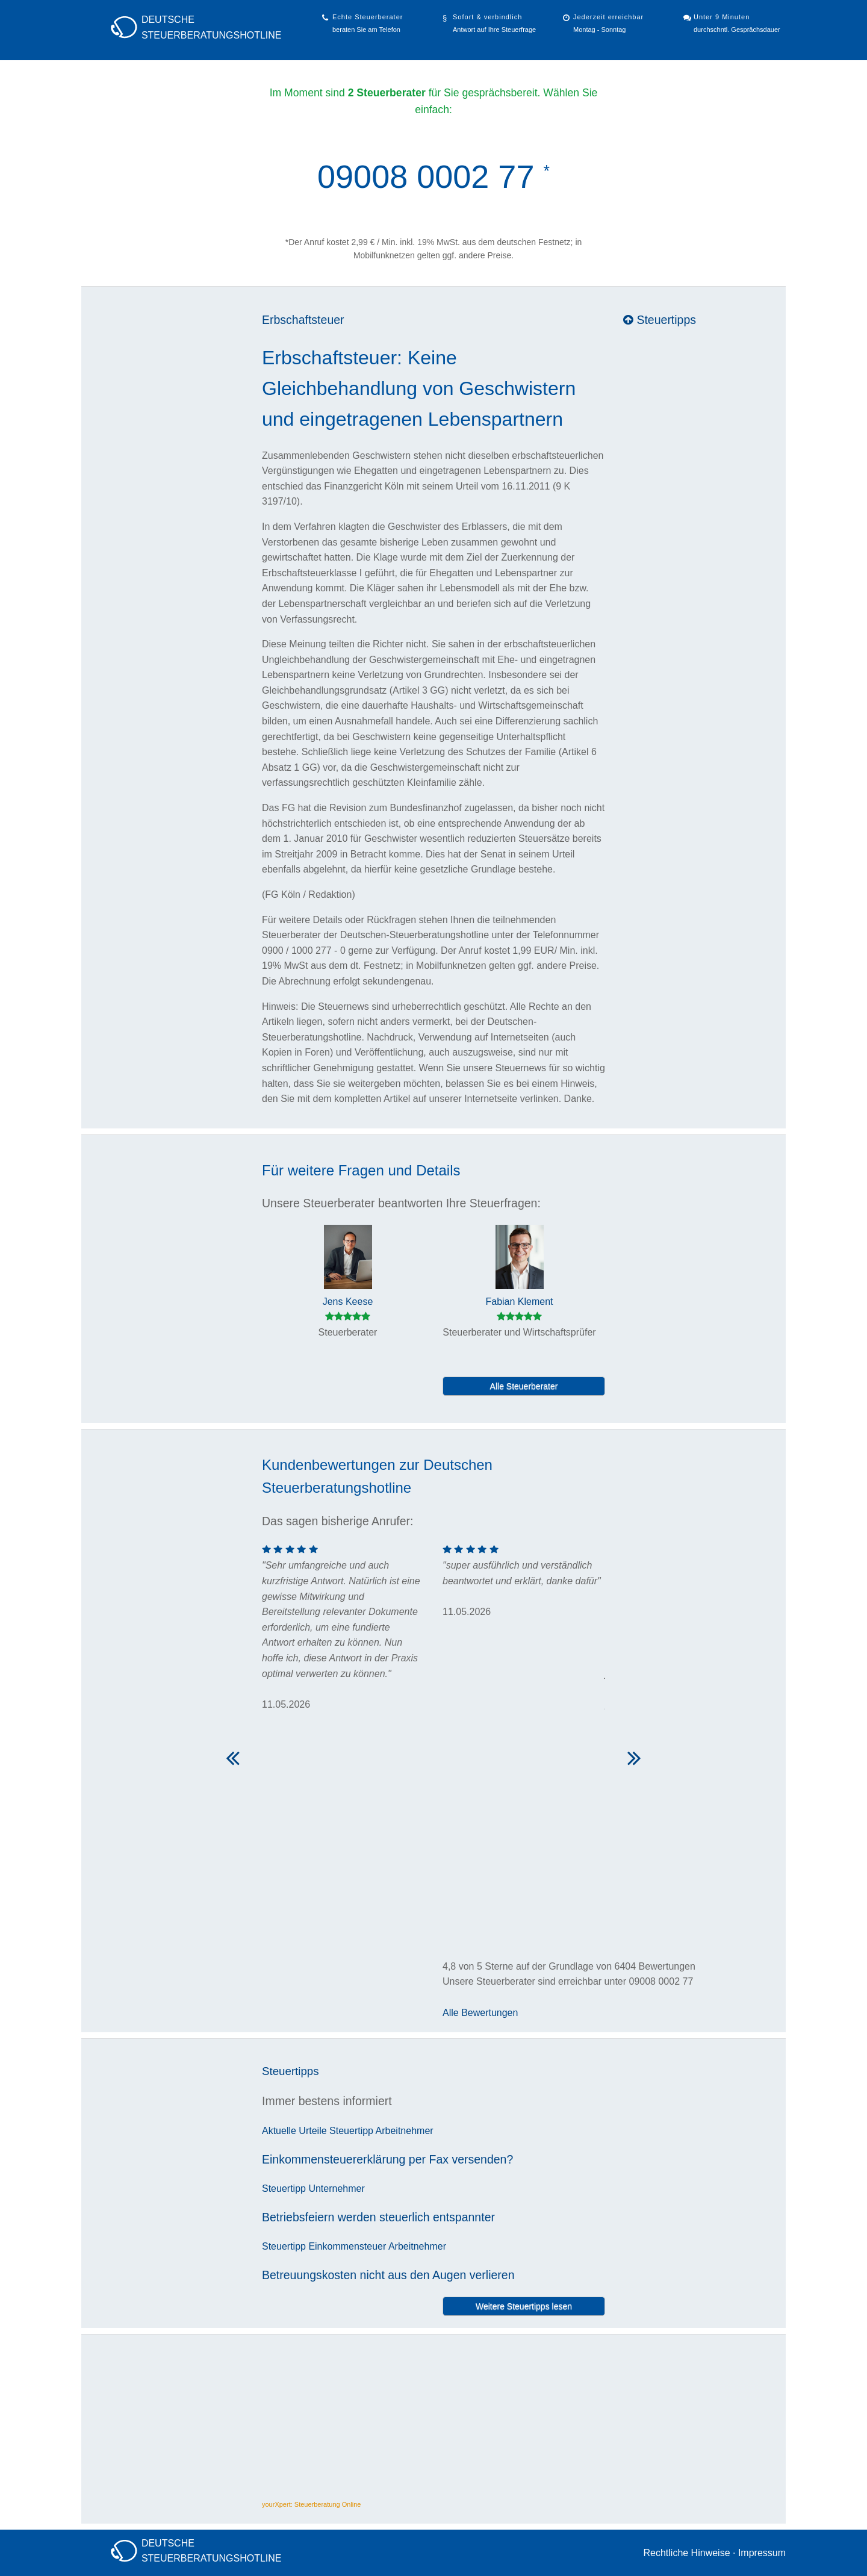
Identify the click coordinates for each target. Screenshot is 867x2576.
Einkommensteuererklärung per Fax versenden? (387, 2159)
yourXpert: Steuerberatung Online (311, 2504)
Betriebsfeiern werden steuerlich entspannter (378, 2217)
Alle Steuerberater (524, 1386)
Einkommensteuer (347, 2246)
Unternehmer (336, 2188)
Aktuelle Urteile (294, 2131)
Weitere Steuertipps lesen (524, 2306)
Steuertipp (351, 2131)
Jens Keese (348, 1301)
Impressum (762, 2553)
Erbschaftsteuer (303, 319)
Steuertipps (659, 319)
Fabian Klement (519, 1301)
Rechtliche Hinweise (686, 2553)
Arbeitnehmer (405, 2131)
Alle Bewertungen (480, 2013)
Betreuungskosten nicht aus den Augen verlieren (388, 2275)
